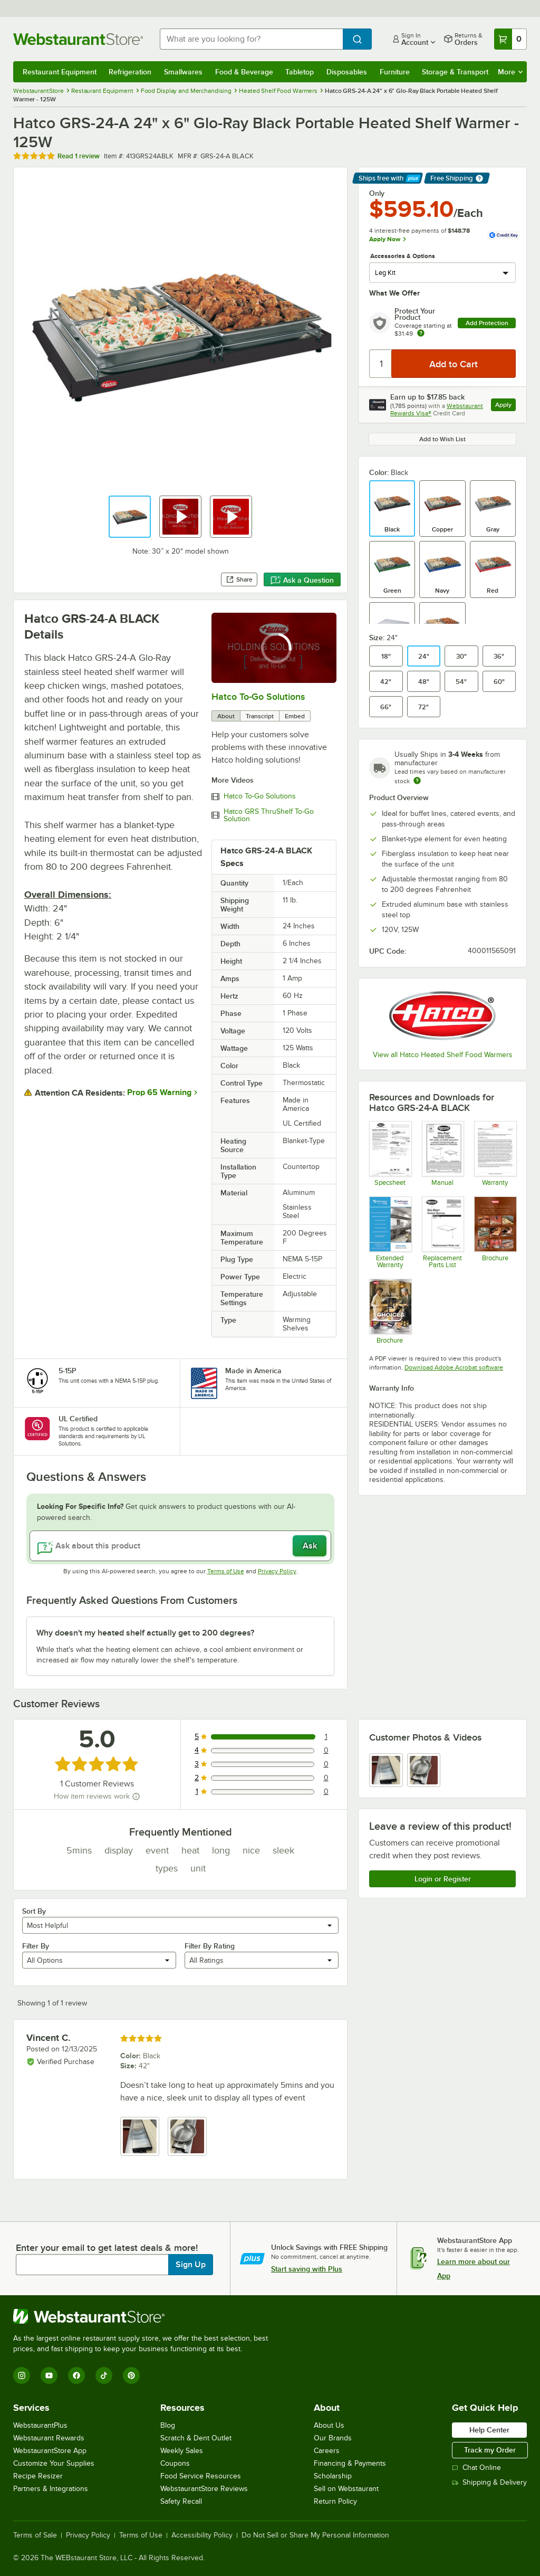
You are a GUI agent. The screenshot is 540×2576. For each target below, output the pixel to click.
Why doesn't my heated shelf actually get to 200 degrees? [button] (145, 1633)
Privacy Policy (277, 1571)
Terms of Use (225, 1571)
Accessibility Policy (202, 2535)
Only (376, 193)
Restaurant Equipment (60, 72)
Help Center (489, 2430)
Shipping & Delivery (489, 2482)
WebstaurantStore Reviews (204, 2489)
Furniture (395, 72)
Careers (327, 2451)
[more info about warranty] (420, 334)
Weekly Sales (181, 2451)
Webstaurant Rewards (48, 2438)
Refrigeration (130, 72)
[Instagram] (21, 2375)
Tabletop (299, 72)
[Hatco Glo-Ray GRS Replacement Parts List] (443, 1232)
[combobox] (251, 39)
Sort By (34, 1911)
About (226, 716)
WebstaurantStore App (49, 2451)
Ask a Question (302, 580)
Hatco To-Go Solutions (258, 696)
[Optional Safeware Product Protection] (390, 1232)
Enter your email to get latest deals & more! (107, 2247)
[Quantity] (381, 363)
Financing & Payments (350, 2463)
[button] (130, 517)
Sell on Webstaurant (346, 2489)
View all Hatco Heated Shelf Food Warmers (443, 1055)
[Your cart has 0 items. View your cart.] (510, 39)
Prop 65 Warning (159, 1092)
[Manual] (443, 1153)
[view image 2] (424, 1770)
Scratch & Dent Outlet (196, 2438)
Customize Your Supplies (53, 2463)
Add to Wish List (442, 439)
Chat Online (476, 2468)
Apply (505, 406)
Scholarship (333, 2476)
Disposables (346, 72)
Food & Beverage (244, 72)
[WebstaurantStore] (145, 2316)
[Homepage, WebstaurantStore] (78, 39)
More (510, 72)
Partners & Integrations (50, 2489)
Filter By (35, 1946)
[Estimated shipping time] (417, 780)
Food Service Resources (200, 2476)
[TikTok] (103, 2375)
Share (239, 579)
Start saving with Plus (306, 2269)
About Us (329, 2425)
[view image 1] (386, 1770)
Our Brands (333, 2438)
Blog (167, 2425)
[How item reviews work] (136, 1796)
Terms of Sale (35, 2535)
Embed (295, 716)
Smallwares (183, 72)
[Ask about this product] (180, 1546)
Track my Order (490, 2450)
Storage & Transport (455, 72)
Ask (310, 1546)
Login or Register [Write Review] (442, 1879)
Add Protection (487, 323)
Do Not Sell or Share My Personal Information (315, 2535)
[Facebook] (76, 2375)
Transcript (260, 716)
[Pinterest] (131, 2375)
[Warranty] (495, 1153)
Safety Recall (181, 2501)
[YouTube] (49, 2375)
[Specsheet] (390, 1153)
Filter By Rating (210, 1946)
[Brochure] (495, 1232)
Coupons (175, 2463)
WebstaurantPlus (40, 2425)
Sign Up (191, 2264)
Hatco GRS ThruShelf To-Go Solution (269, 815)
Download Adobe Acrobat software (453, 1367)
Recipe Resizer (38, 2476)
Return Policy (335, 2501)
